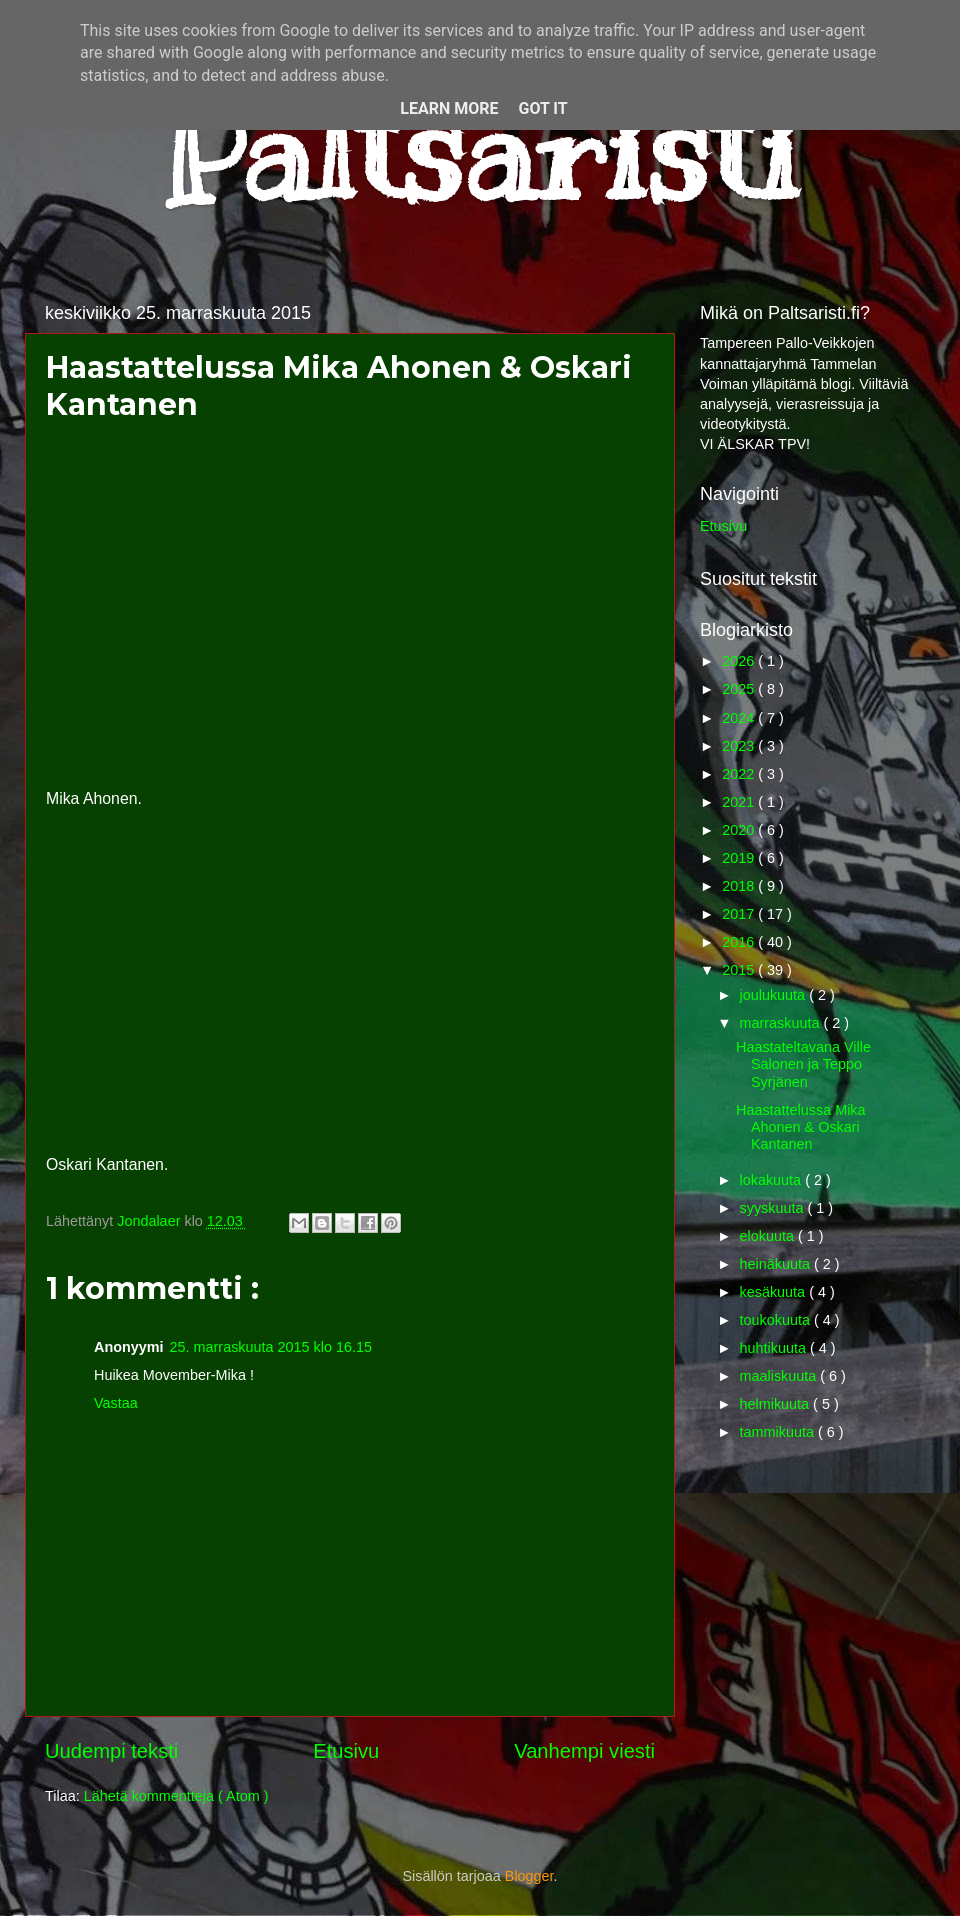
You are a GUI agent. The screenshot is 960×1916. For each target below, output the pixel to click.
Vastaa (116, 1403)
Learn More (449, 108)
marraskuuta (782, 1023)
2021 (740, 802)
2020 (740, 830)
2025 (740, 689)
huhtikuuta (775, 1348)
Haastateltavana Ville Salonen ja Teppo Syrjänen (803, 1064)
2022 (740, 774)
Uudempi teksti (111, 1751)
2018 (740, 886)
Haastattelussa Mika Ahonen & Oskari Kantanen (801, 1127)
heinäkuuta (777, 1264)
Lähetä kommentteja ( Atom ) (176, 1796)
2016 (740, 942)
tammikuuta (779, 1432)
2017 (740, 914)
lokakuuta (773, 1180)
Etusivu (346, 1751)
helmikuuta (777, 1404)
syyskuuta (774, 1208)
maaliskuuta (780, 1376)
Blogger (529, 1876)
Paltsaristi (480, 151)
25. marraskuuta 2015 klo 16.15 (271, 1347)
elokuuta (769, 1236)
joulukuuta (775, 995)
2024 (740, 718)
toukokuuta (777, 1320)
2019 (740, 858)
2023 (740, 746)
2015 (740, 970)
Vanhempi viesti (584, 1751)
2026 (740, 661)
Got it (542, 108)
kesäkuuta (775, 1292)
